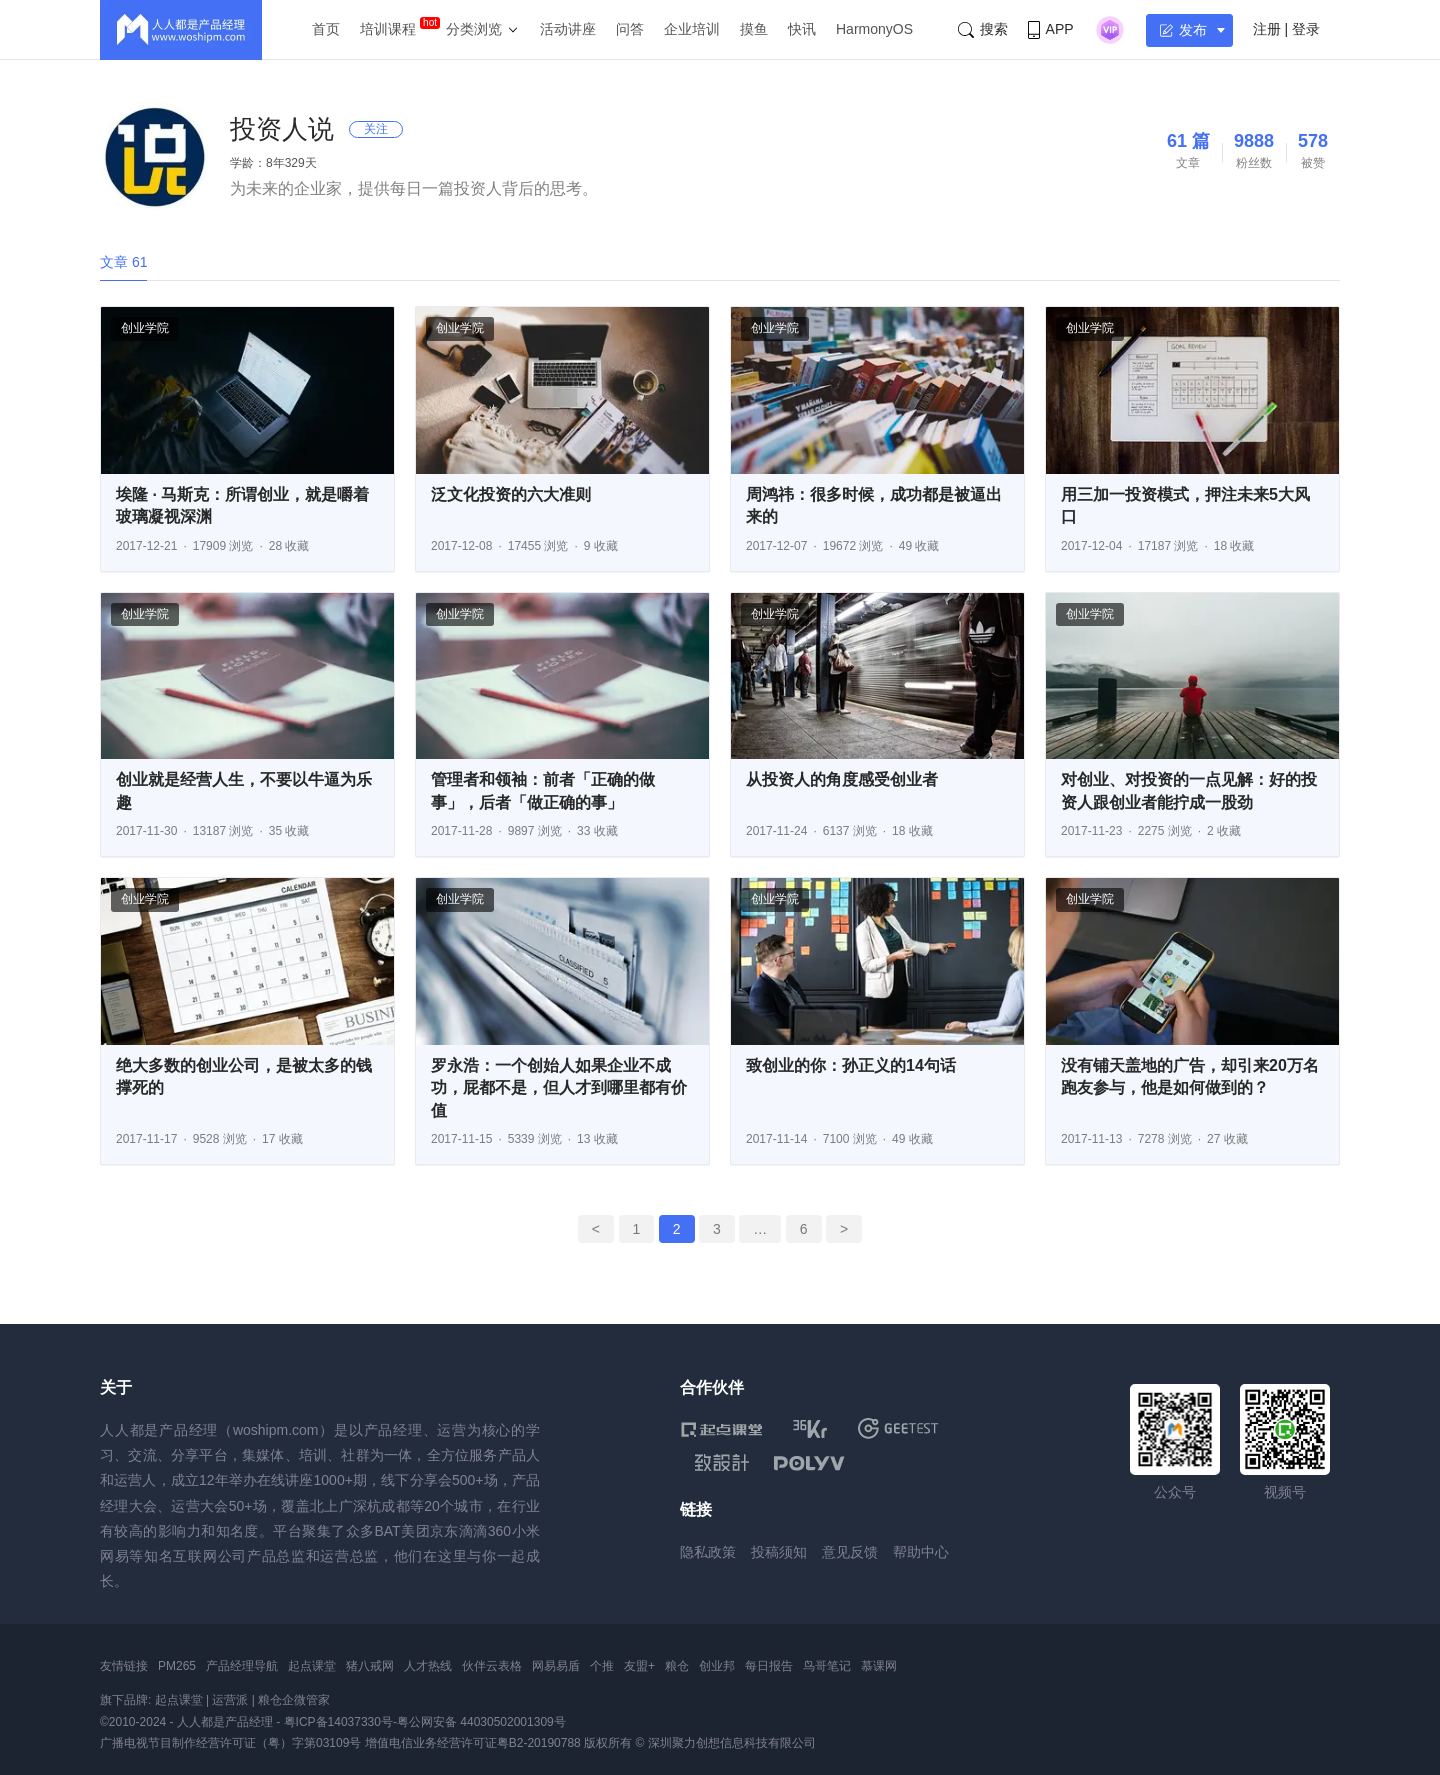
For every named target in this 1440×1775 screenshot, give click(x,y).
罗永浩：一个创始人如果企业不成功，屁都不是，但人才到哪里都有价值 (559, 1088)
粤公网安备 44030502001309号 (481, 1722)
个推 (602, 1666)
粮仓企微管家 (294, 1700)
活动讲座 (568, 29)
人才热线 (428, 1666)
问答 (630, 29)
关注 (376, 129)
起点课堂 (312, 1666)
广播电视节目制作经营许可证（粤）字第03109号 (230, 1743)
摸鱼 (754, 29)
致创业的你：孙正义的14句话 (851, 1065)
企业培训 (692, 29)
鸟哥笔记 (827, 1666)
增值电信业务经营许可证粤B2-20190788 (473, 1743)
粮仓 (677, 1666)
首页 (326, 29)
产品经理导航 (242, 1666)
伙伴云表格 (492, 1666)
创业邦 (717, 1666)
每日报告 (769, 1666)
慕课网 (879, 1666)
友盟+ (639, 1666)
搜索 (983, 29)
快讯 (802, 29)
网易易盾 (556, 1666)
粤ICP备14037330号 (338, 1722)
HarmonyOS (874, 29)
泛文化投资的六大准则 (511, 494)
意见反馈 (850, 1552)
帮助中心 (921, 1552)
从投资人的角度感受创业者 (842, 779)
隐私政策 (708, 1552)
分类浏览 (474, 29)
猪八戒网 (370, 1666)
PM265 (177, 1666)
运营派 (230, 1700)
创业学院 (145, 328)
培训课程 (388, 29)
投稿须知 (779, 1552)
